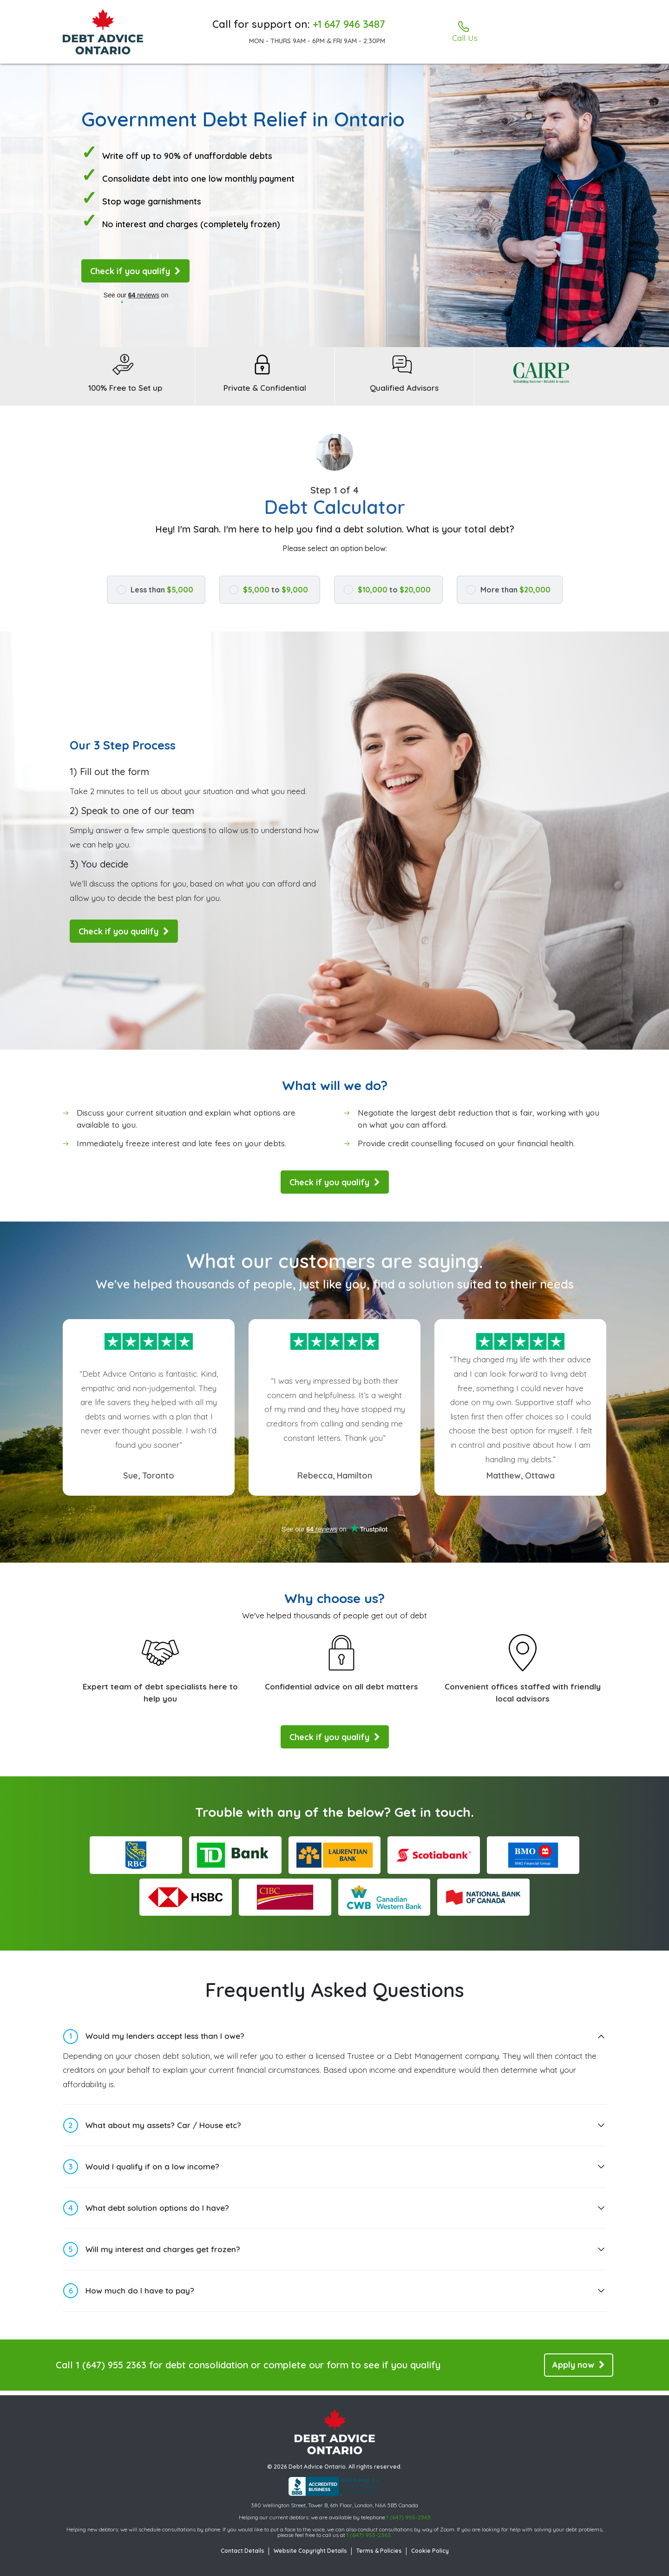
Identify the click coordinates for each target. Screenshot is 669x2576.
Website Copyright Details (310, 2550)
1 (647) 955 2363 (111, 2369)
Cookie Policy (430, 2550)
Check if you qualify (135, 271)
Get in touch (432, 1816)
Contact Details (242, 2550)
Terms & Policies (379, 2550)
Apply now (578, 2369)
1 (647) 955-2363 (409, 2517)
